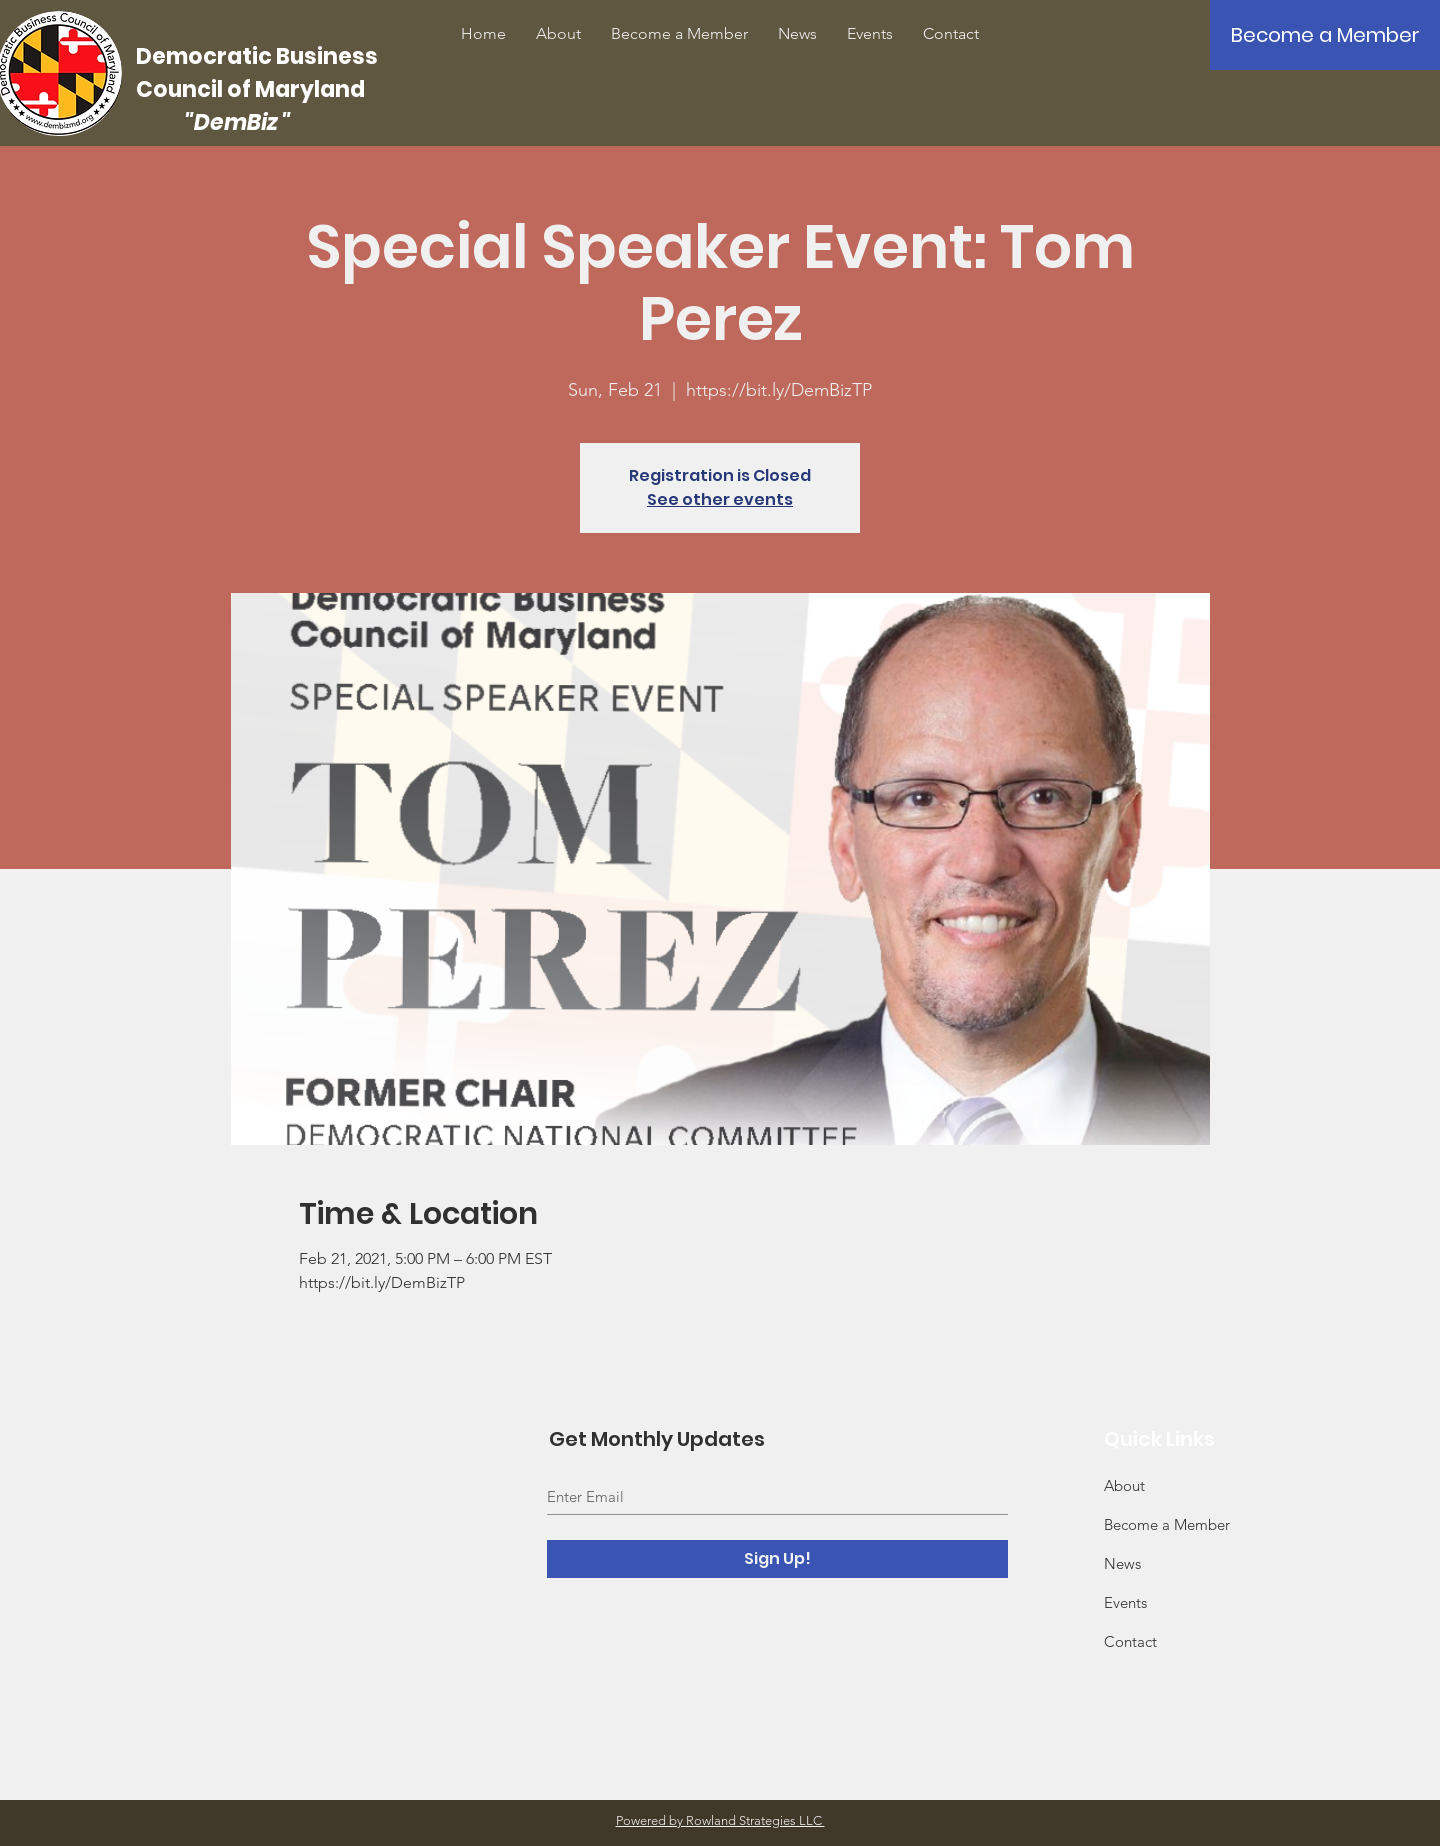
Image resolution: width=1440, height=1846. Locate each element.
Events (1125, 1602)
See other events (720, 499)
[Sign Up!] (777, 1559)
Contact (1130, 1641)
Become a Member (1167, 1524)
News (1122, 1563)
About (1124, 1485)
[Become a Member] (1325, 35)
